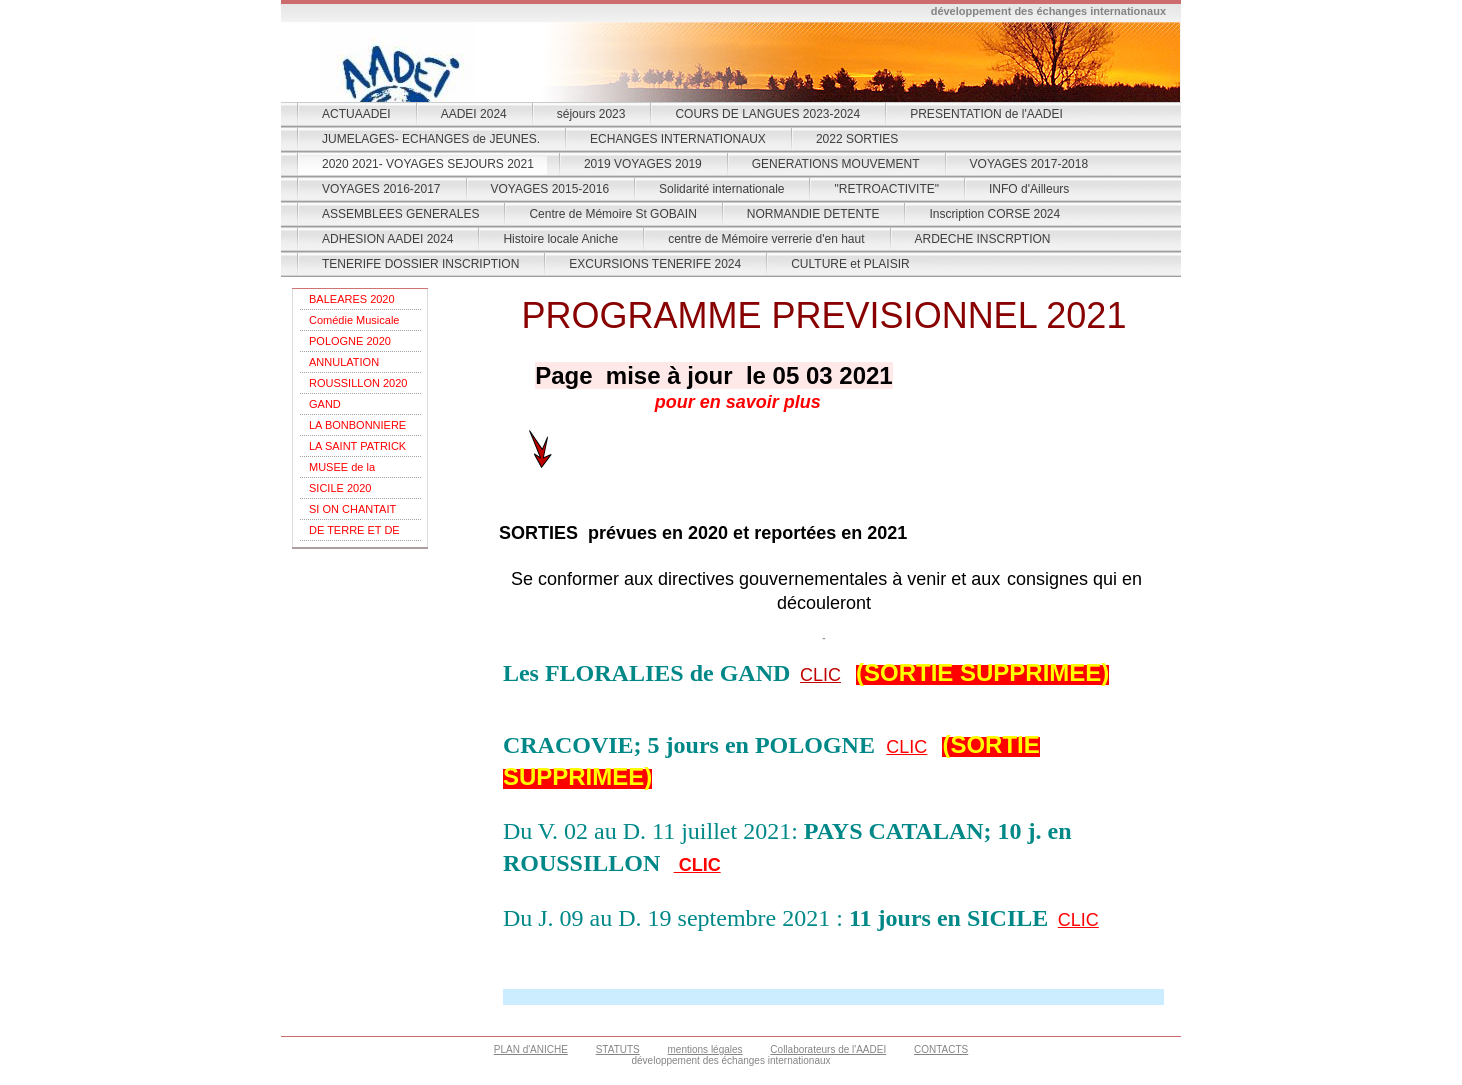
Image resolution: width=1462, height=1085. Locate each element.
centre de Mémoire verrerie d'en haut (766, 239)
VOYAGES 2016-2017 (381, 189)
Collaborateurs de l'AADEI (828, 1049)
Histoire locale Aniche (560, 239)
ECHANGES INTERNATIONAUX (678, 139)
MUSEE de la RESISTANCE (343, 469)
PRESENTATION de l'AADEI (986, 114)
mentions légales (705, 1049)
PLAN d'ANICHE (531, 1049)
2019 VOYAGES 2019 (643, 164)
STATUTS (618, 1049)
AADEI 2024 (474, 114)
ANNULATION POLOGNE (344, 364)
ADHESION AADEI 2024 (387, 239)
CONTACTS (941, 1049)
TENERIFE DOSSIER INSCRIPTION (420, 264)
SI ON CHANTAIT (352, 509)
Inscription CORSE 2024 (994, 214)
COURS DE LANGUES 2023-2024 (767, 114)
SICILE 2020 (340, 488)
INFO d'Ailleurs (1029, 189)
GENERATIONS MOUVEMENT (836, 164)
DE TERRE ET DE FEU (354, 532)
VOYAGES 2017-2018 (1029, 164)
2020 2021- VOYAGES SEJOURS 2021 (428, 164)
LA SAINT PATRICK (357, 446)
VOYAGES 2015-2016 (550, 189)
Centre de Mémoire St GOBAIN (612, 214)
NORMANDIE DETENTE (813, 214)
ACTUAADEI (356, 114)
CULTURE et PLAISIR (850, 264)
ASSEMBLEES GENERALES (400, 214)
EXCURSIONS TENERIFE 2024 (655, 264)
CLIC (820, 675)
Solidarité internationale (721, 189)
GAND (325, 404)
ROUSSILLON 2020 (358, 383)
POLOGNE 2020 (350, 341)
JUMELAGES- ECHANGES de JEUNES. (431, 139)
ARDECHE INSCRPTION (983, 239)
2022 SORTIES (857, 139)
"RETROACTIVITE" (886, 189)
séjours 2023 (591, 114)
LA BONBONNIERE (357, 425)
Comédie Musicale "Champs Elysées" (354, 322)
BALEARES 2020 (352, 299)
